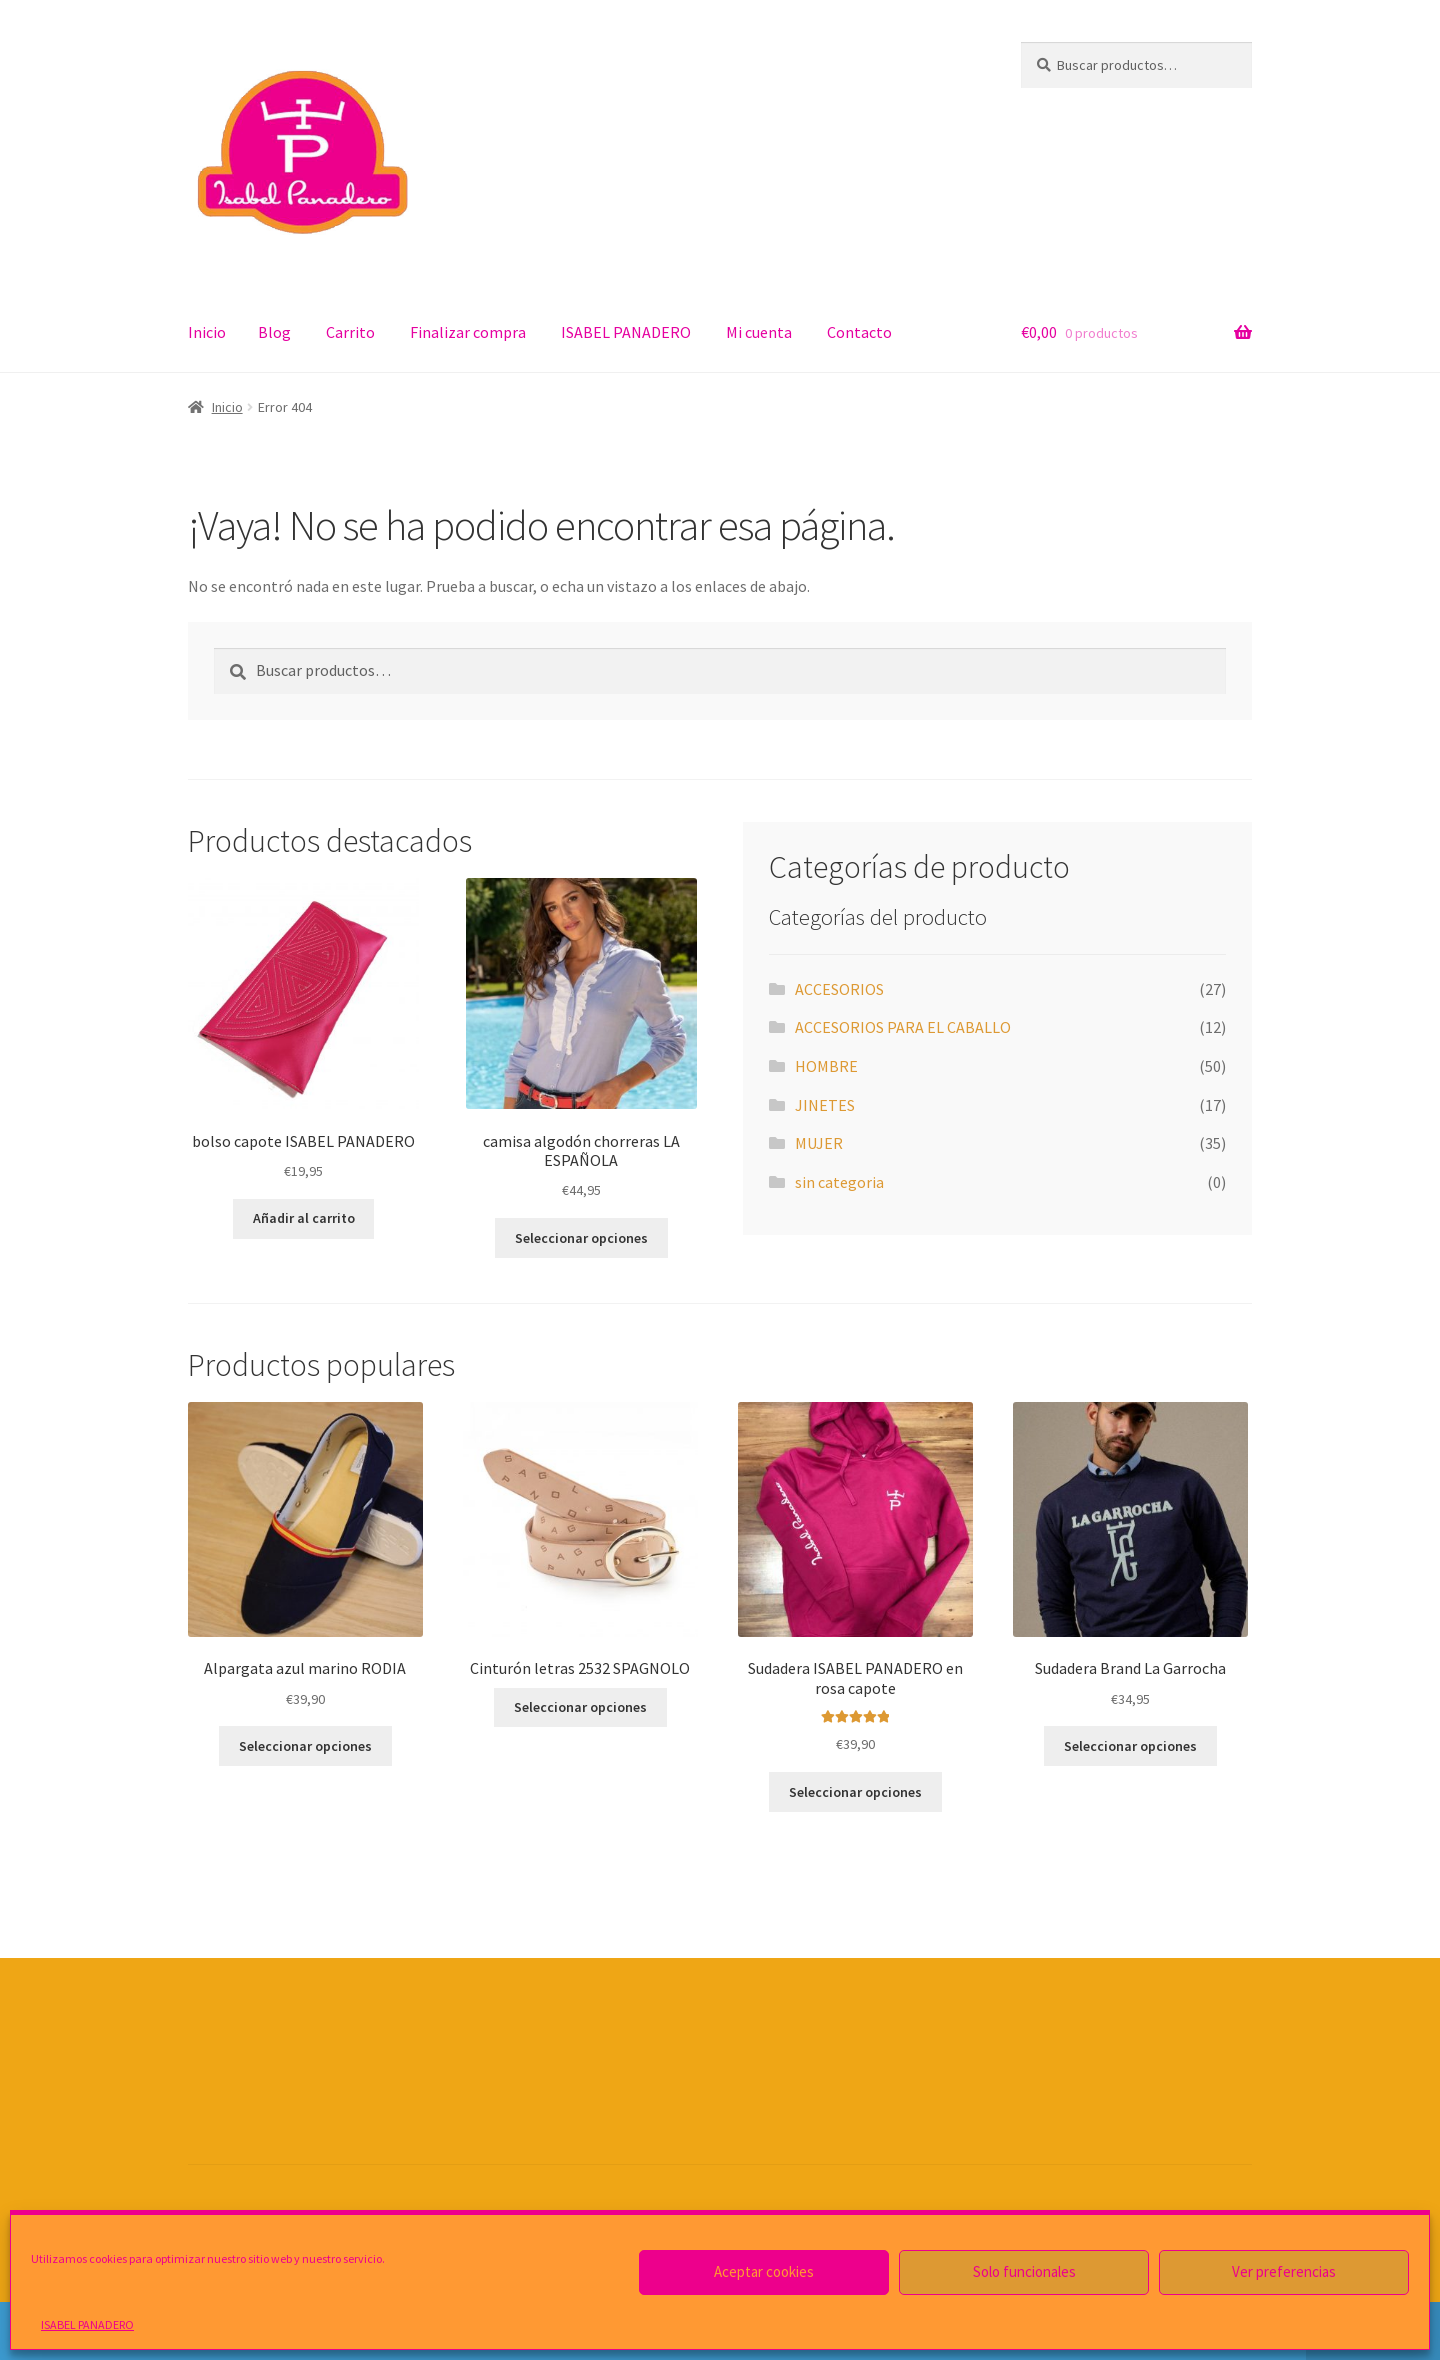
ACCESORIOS (839, 989)
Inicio (207, 332)
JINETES (825, 1105)
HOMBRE (826, 1066)
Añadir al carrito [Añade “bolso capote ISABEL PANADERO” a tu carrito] (304, 1218)
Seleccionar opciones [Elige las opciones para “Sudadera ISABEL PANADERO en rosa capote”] (855, 1792)
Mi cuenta (759, 332)
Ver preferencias (1284, 2271)
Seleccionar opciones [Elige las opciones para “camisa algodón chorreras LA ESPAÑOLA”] (581, 1238)
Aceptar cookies (764, 2271)
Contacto (859, 332)
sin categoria (839, 1182)
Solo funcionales (1024, 2271)
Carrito (350, 332)
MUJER (819, 1143)
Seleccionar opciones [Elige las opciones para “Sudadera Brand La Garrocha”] (1130, 1746)
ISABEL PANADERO (87, 2324)
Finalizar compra (468, 332)
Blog (274, 332)
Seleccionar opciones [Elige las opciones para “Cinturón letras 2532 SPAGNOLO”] (580, 1707)
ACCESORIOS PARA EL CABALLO (903, 1027)
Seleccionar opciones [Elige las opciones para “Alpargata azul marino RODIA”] (305, 1746)
